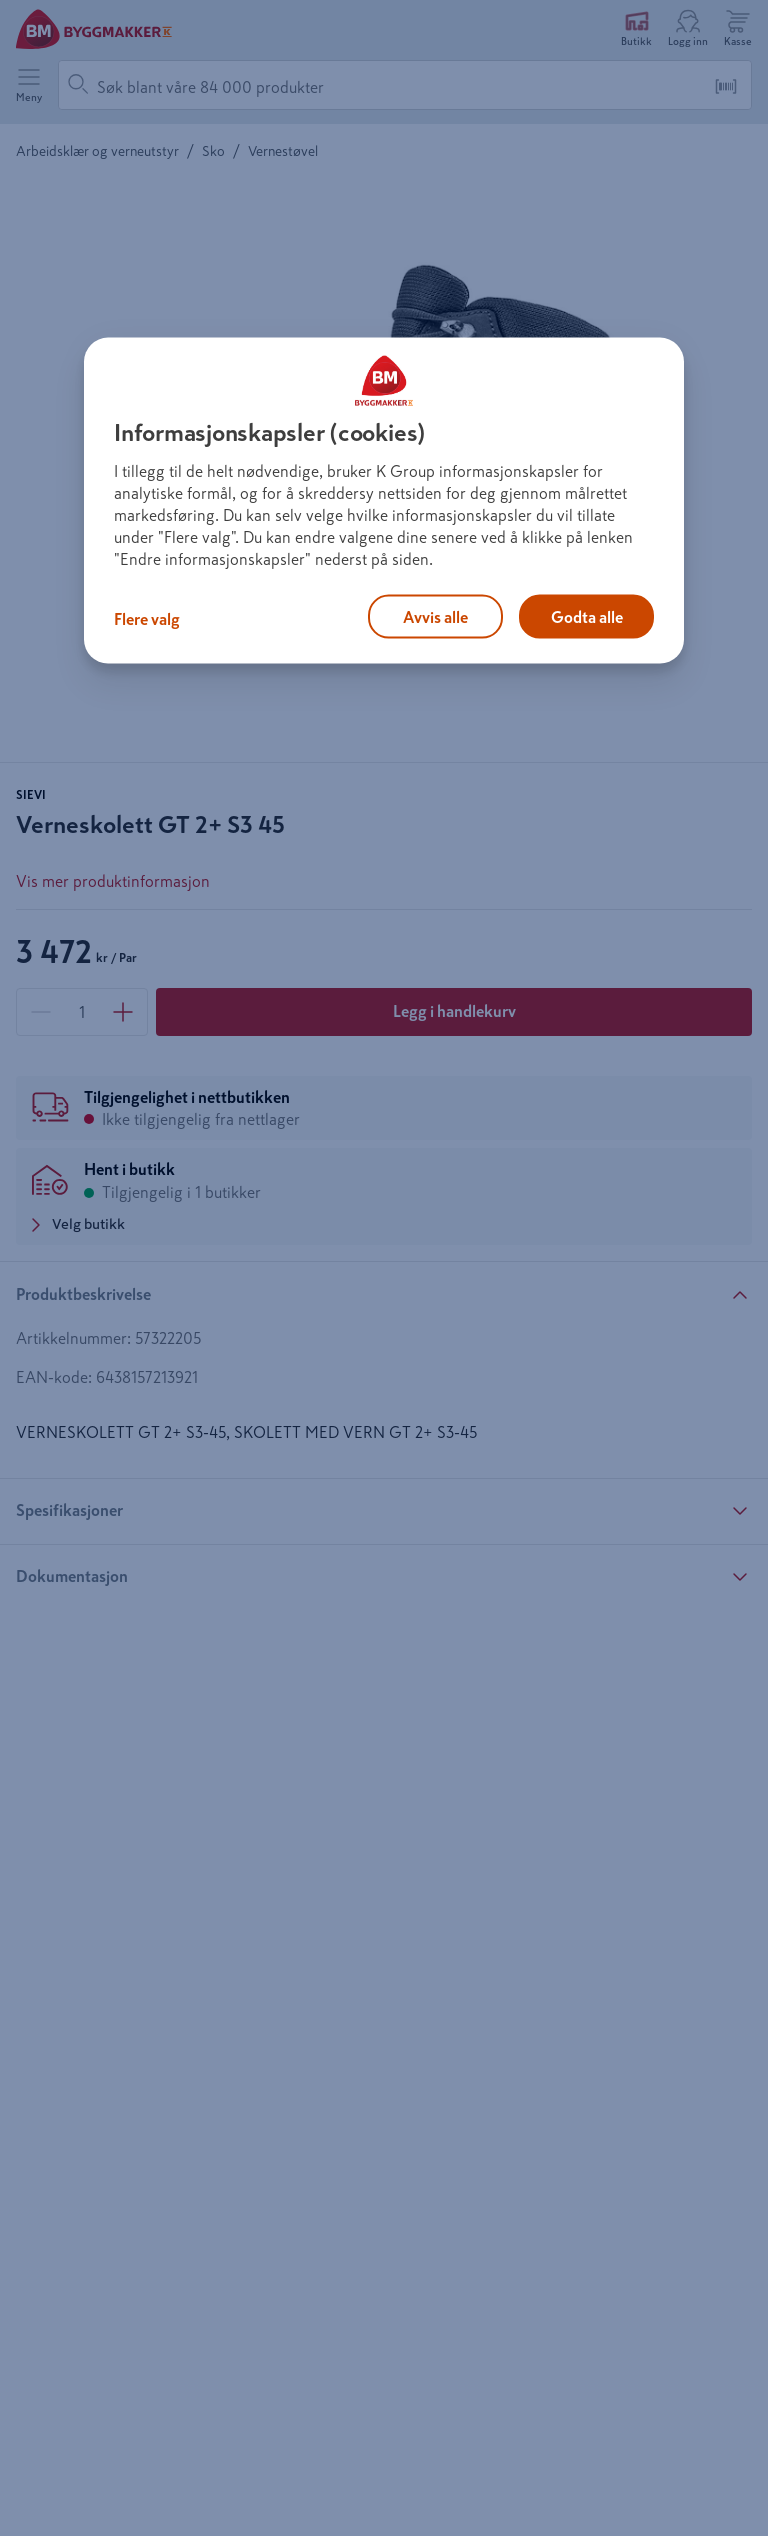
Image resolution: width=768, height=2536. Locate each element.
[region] (384, 501)
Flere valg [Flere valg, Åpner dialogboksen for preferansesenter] (147, 619)
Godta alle (587, 617)
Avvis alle (435, 617)
